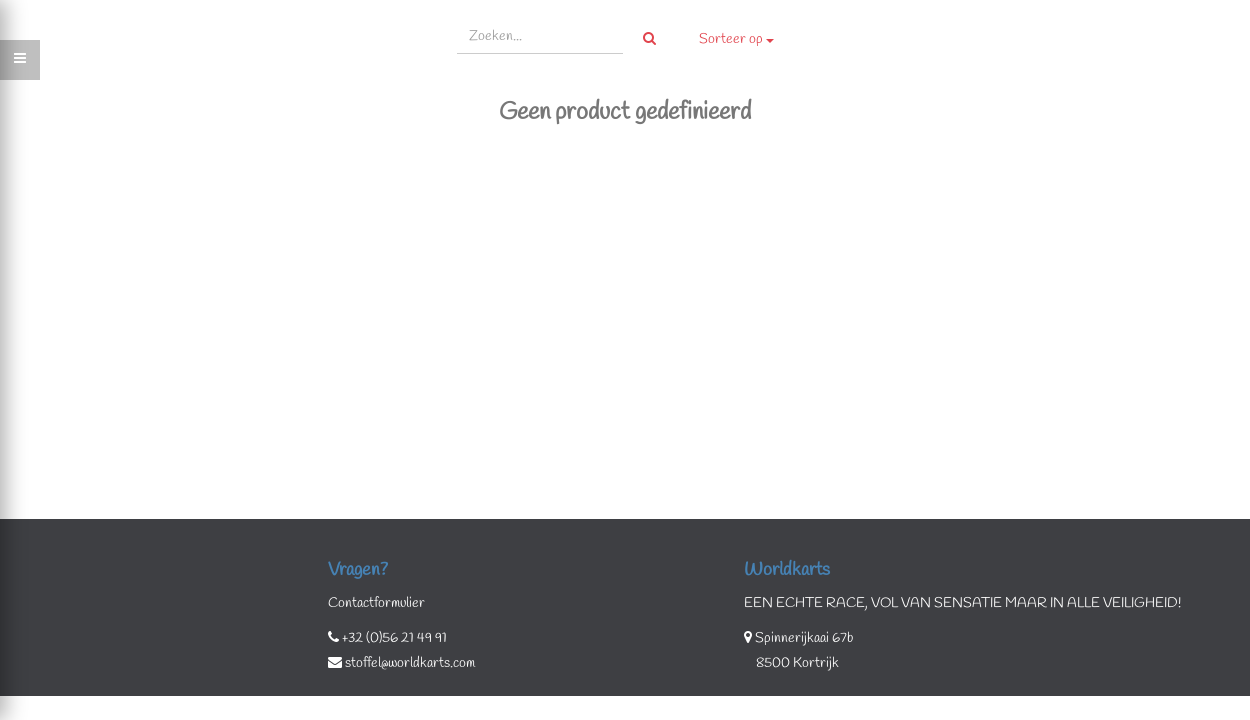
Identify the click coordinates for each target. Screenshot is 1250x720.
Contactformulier (376, 603)
